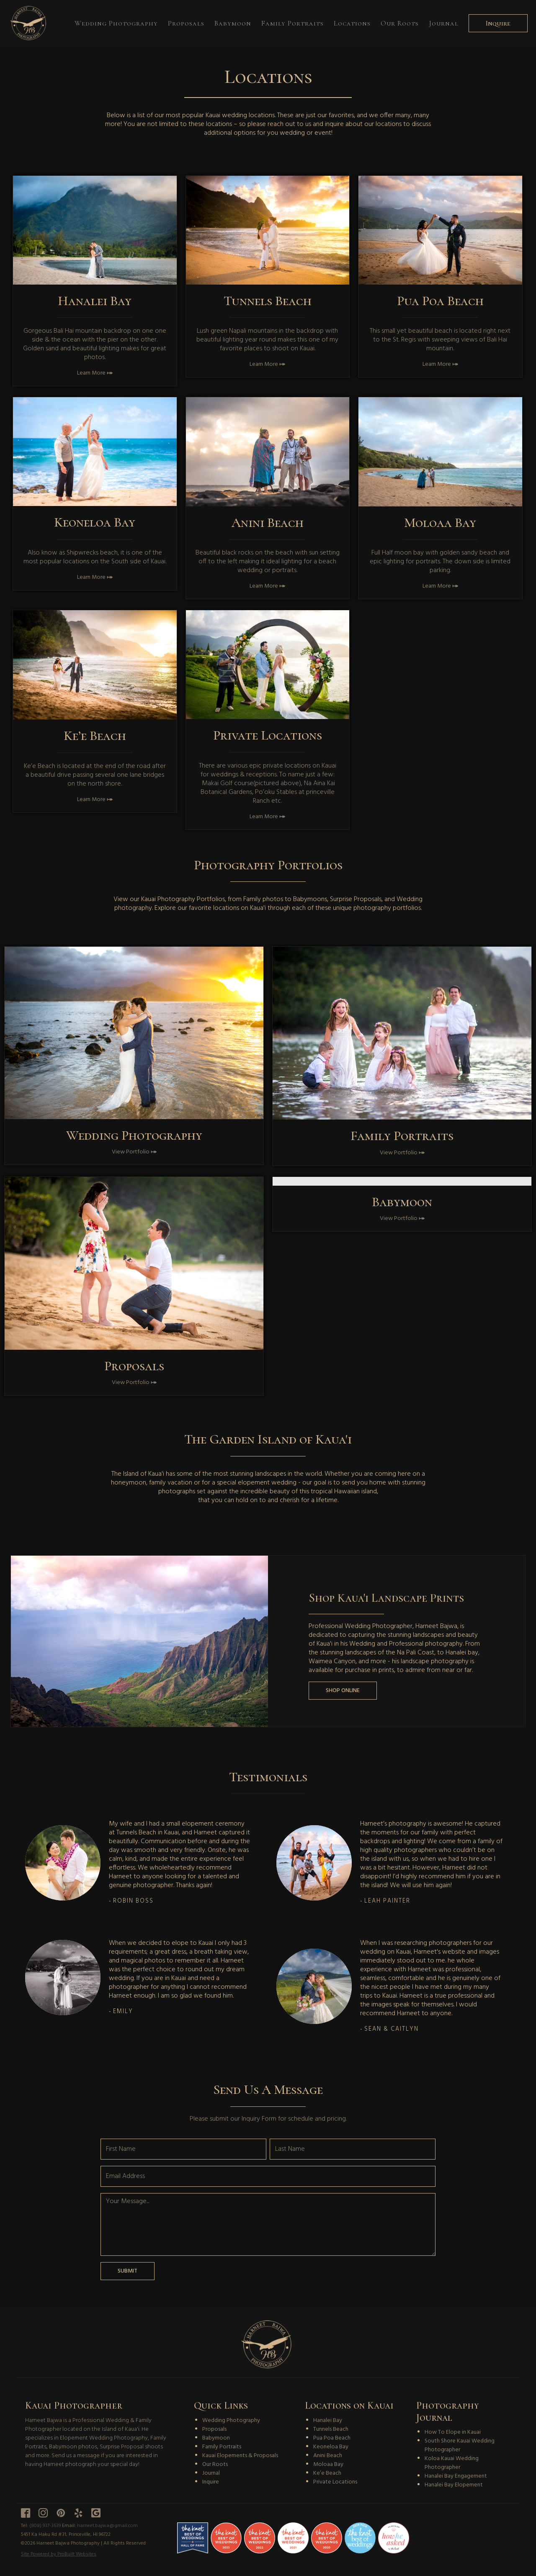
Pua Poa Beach (331, 2438)
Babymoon (232, 23)
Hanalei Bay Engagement (456, 2476)
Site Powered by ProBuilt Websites (58, 2554)
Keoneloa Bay (330, 2447)
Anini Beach (327, 2455)
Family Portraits (292, 23)
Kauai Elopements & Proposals (240, 2455)
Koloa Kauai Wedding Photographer (452, 2463)
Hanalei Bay (327, 2420)
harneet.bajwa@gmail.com (107, 2526)
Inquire (498, 23)
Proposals (186, 23)
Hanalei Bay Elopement (454, 2485)
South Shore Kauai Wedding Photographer (460, 2445)
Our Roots (400, 23)
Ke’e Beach (327, 2473)
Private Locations (335, 2482)
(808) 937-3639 (45, 2526)
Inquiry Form (259, 2119)
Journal (444, 23)
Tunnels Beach (330, 2429)
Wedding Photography (116, 23)
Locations (352, 23)
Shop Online (343, 1690)
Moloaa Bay (328, 2464)
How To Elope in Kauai (453, 2432)
